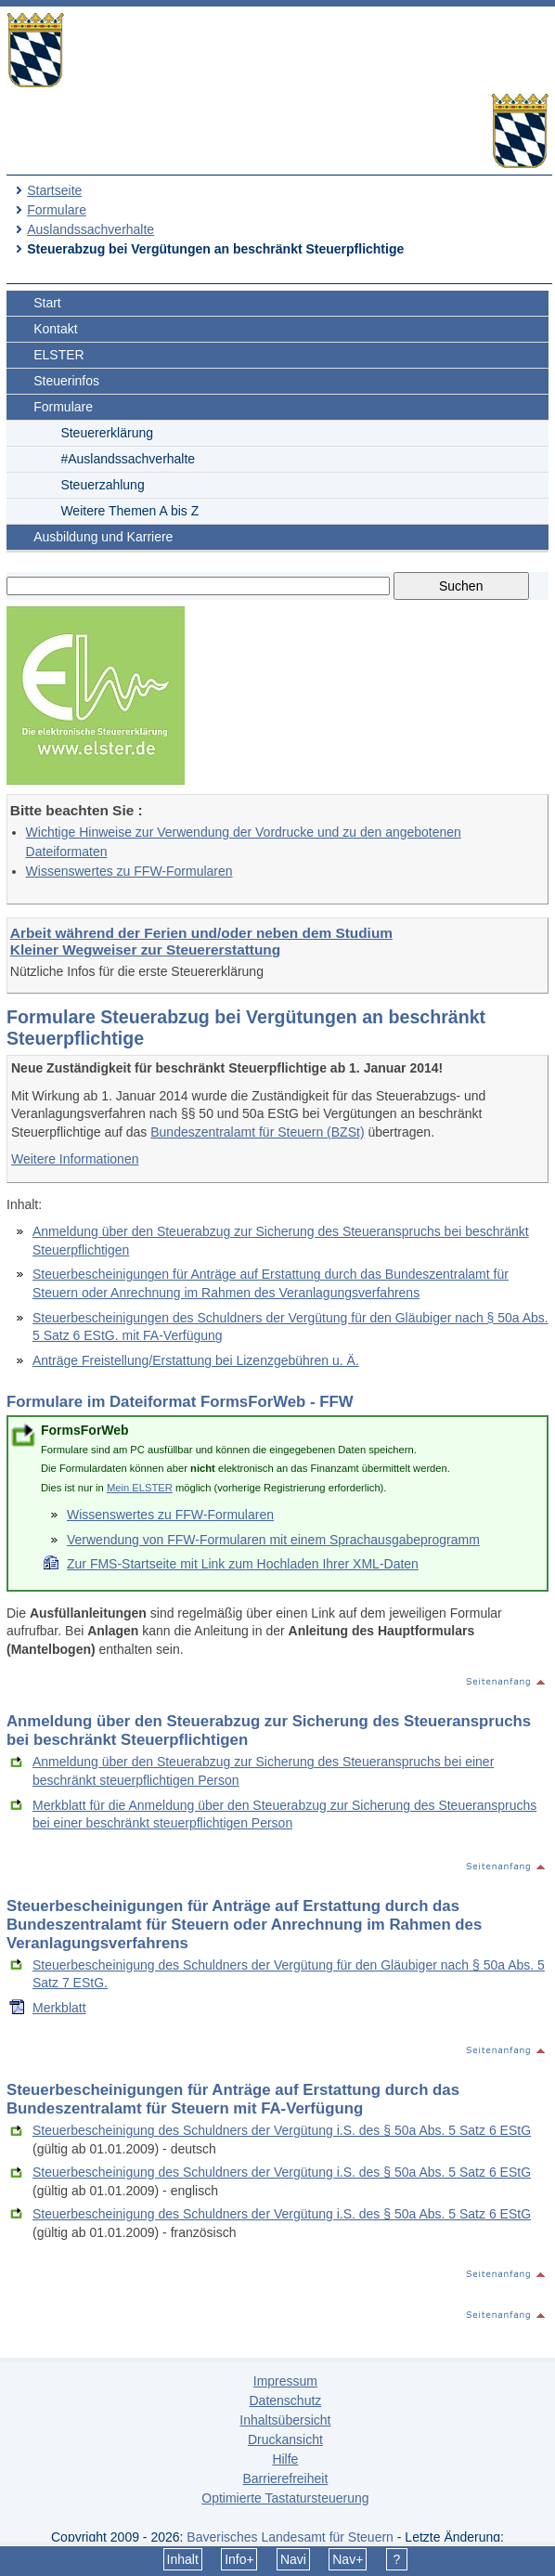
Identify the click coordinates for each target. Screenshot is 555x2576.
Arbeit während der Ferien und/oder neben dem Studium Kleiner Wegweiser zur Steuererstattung (201, 941)
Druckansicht (285, 2439)
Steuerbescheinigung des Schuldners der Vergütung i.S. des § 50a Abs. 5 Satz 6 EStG (281, 2130)
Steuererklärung (106, 432)
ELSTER (58, 354)
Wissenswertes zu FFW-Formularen (129, 871)
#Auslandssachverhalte (127, 458)
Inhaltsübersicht (284, 2420)
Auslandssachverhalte (90, 229)
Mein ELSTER (140, 1487)
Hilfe (285, 2459)
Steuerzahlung (102, 484)
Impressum (285, 2381)
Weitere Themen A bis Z (129, 510)
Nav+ (347, 2559)
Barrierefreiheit (285, 2478)
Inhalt (183, 2559)
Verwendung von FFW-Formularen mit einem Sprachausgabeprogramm (273, 1539)
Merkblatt (59, 2007)
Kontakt (55, 328)
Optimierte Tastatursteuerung (284, 2498)
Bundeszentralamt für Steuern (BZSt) (257, 1132)
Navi (293, 2559)
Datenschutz (285, 2400)
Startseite (54, 190)
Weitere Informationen (74, 1158)
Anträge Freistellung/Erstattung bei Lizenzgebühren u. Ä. (195, 1360)
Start (47, 302)
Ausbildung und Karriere (103, 536)
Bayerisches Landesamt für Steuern (290, 2537)
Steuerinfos (66, 380)
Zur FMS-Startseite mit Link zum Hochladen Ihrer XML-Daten (243, 1563)
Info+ (239, 2559)
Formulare (56, 209)
